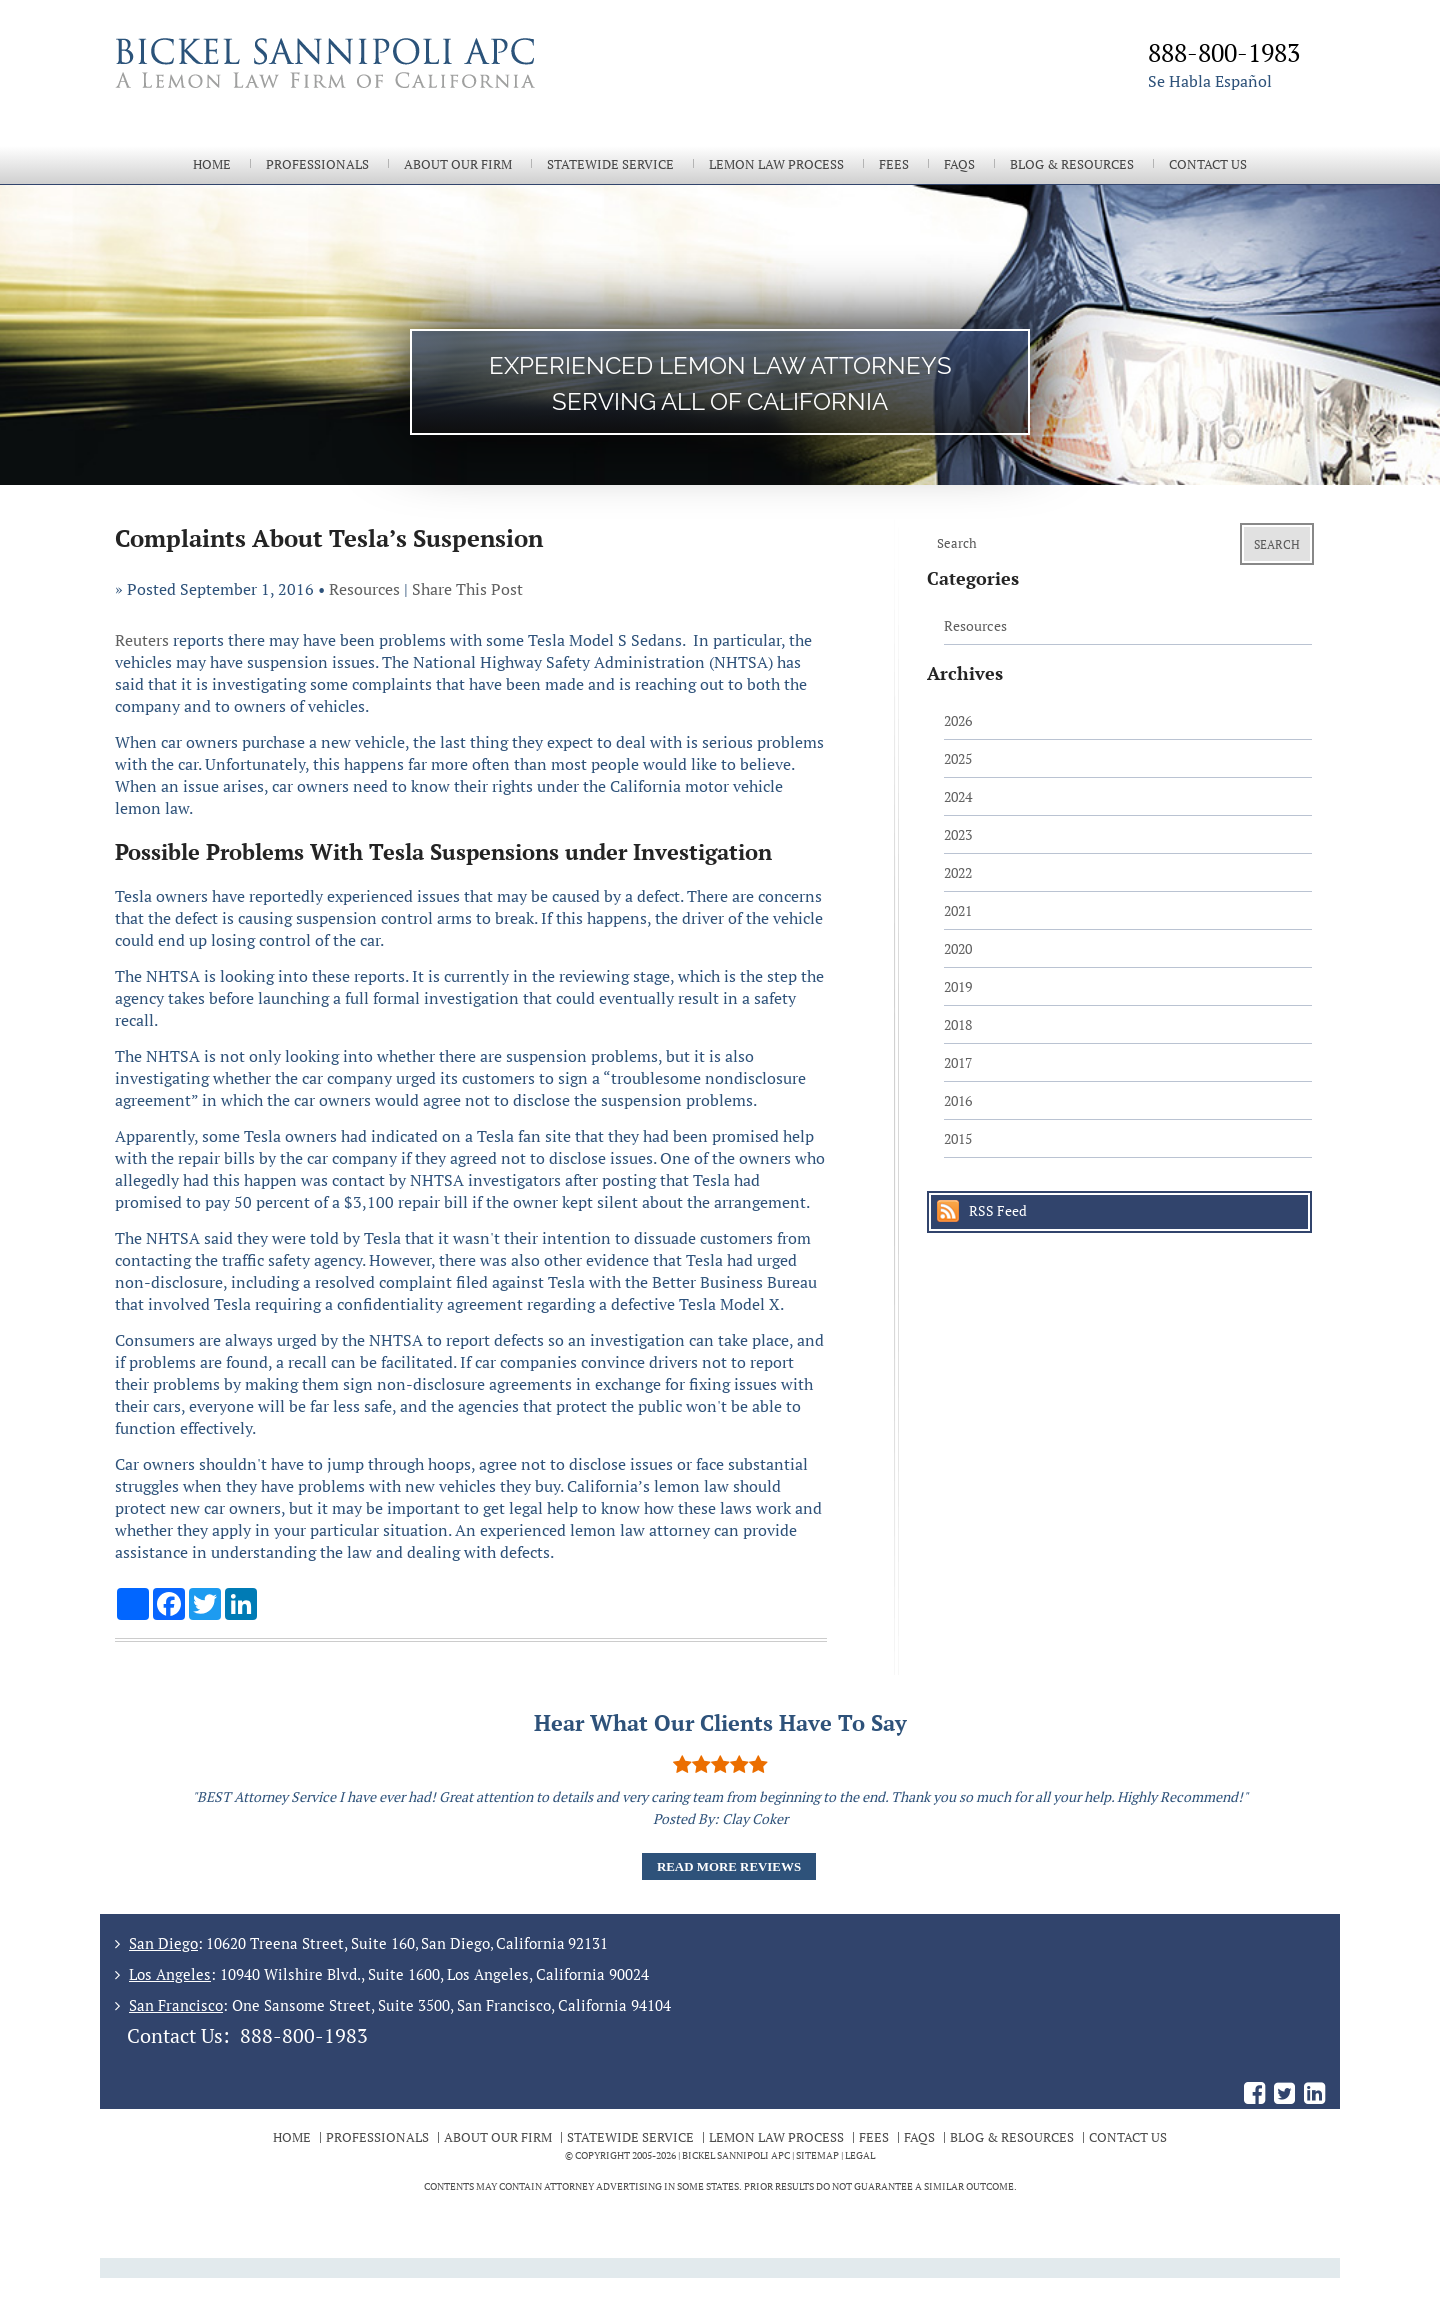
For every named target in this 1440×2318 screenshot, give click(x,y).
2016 (958, 1100)
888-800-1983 (304, 2035)
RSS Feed (998, 1210)
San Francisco (176, 2005)
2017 (958, 1062)
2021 (958, 910)
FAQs (959, 164)
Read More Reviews (728, 1866)
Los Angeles (170, 1974)
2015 (958, 1138)
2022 (958, 872)
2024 (958, 796)
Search (1277, 544)
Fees (894, 164)
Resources (364, 589)
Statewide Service (610, 164)
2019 (958, 986)
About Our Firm (458, 164)
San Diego (163, 1943)
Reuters (142, 640)
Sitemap (817, 2155)
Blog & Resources (1072, 164)
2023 (958, 834)
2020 (958, 948)
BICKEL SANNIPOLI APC (736, 2155)
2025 (958, 758)
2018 (958, 1024)
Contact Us (1208, 164)
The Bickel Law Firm (410, 88)
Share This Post (467, 589)
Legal (860, 2155)
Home (212, 164)
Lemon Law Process (776, 164)
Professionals (317, 164)
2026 (958, 720)
